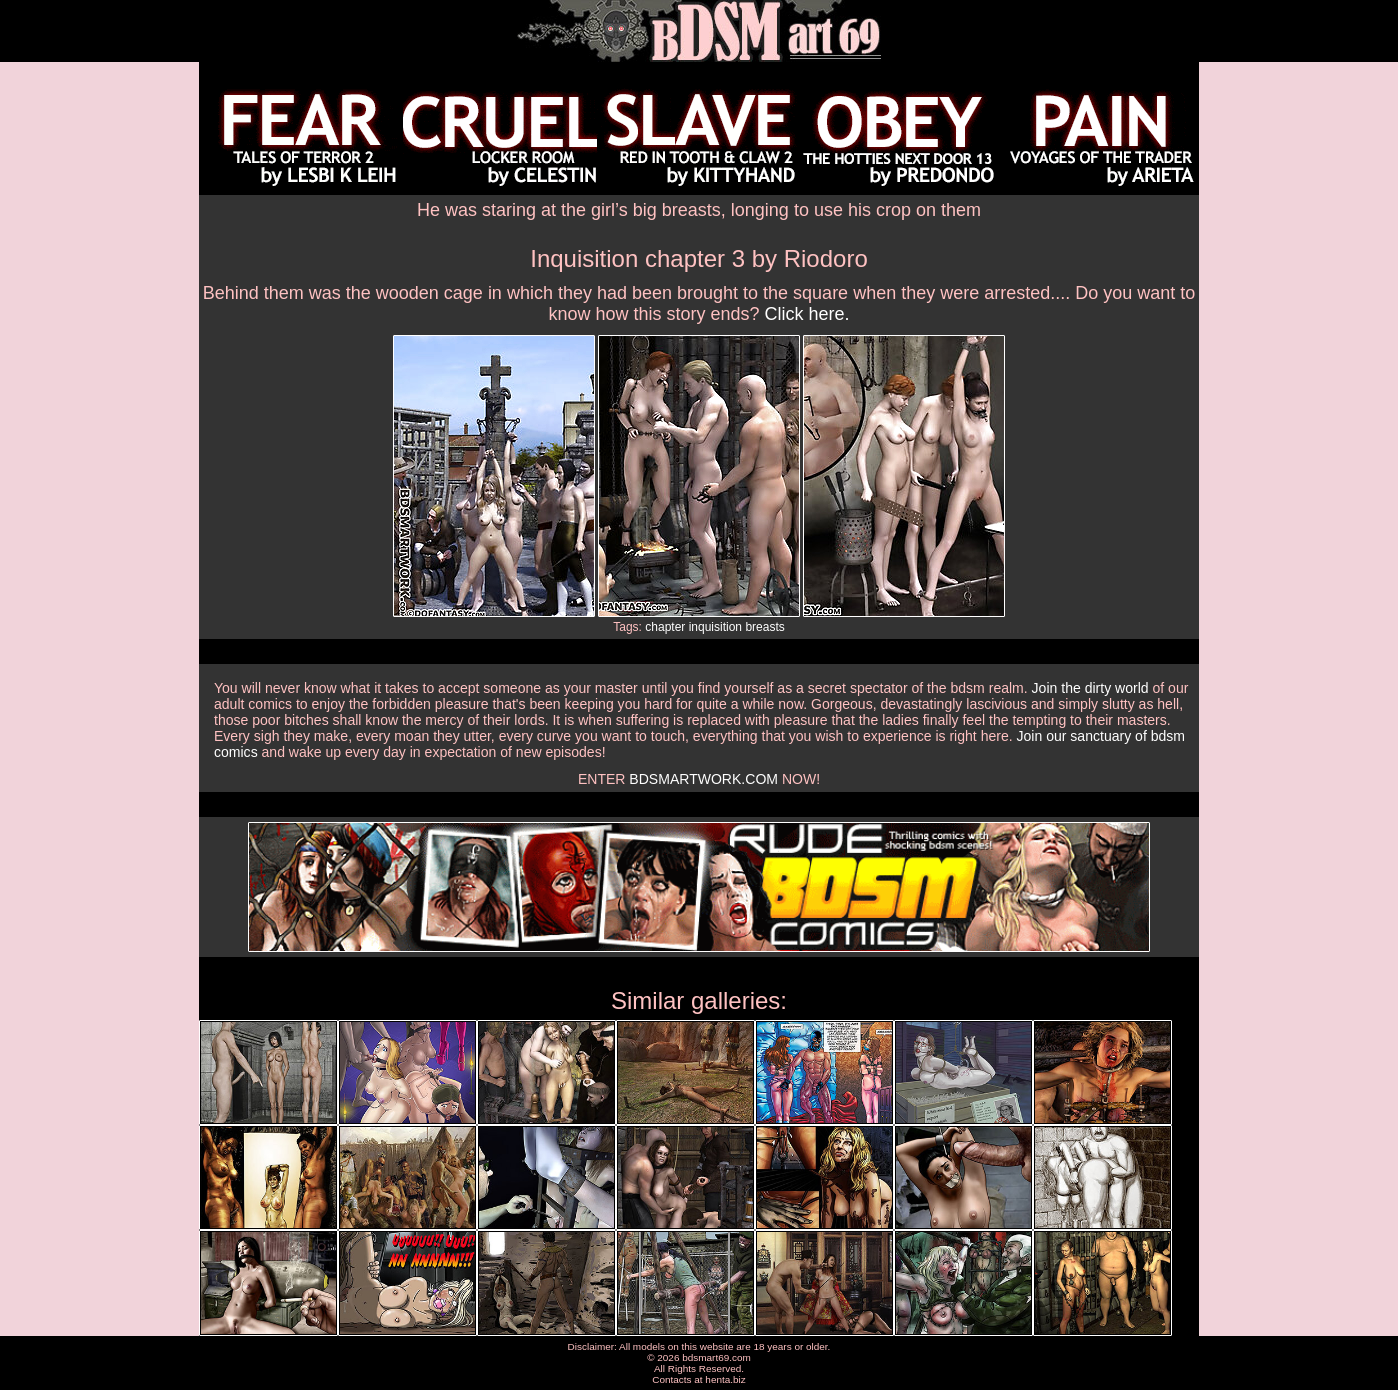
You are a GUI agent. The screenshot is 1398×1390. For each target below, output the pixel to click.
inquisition (715, 627)
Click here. (807, 314)
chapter (665, 627)
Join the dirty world (1090, 688)
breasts (764, 627)
